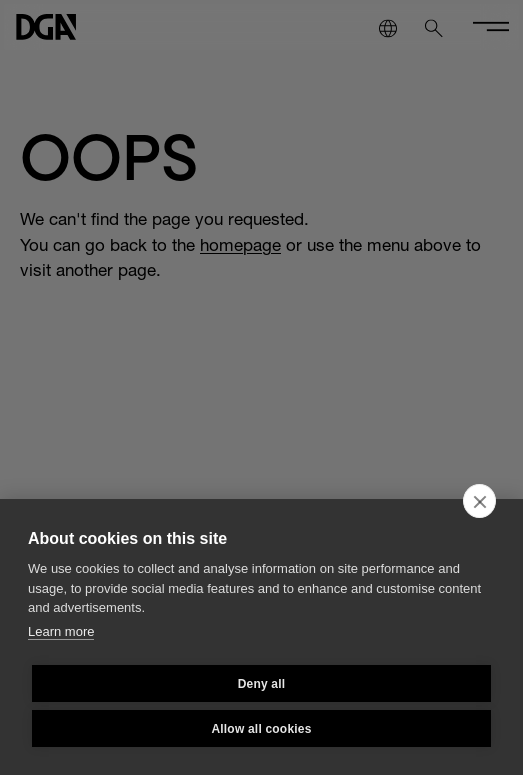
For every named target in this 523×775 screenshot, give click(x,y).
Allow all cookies (261, 729)
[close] (479, 501)
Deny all (262, 684)
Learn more (61, 631)
